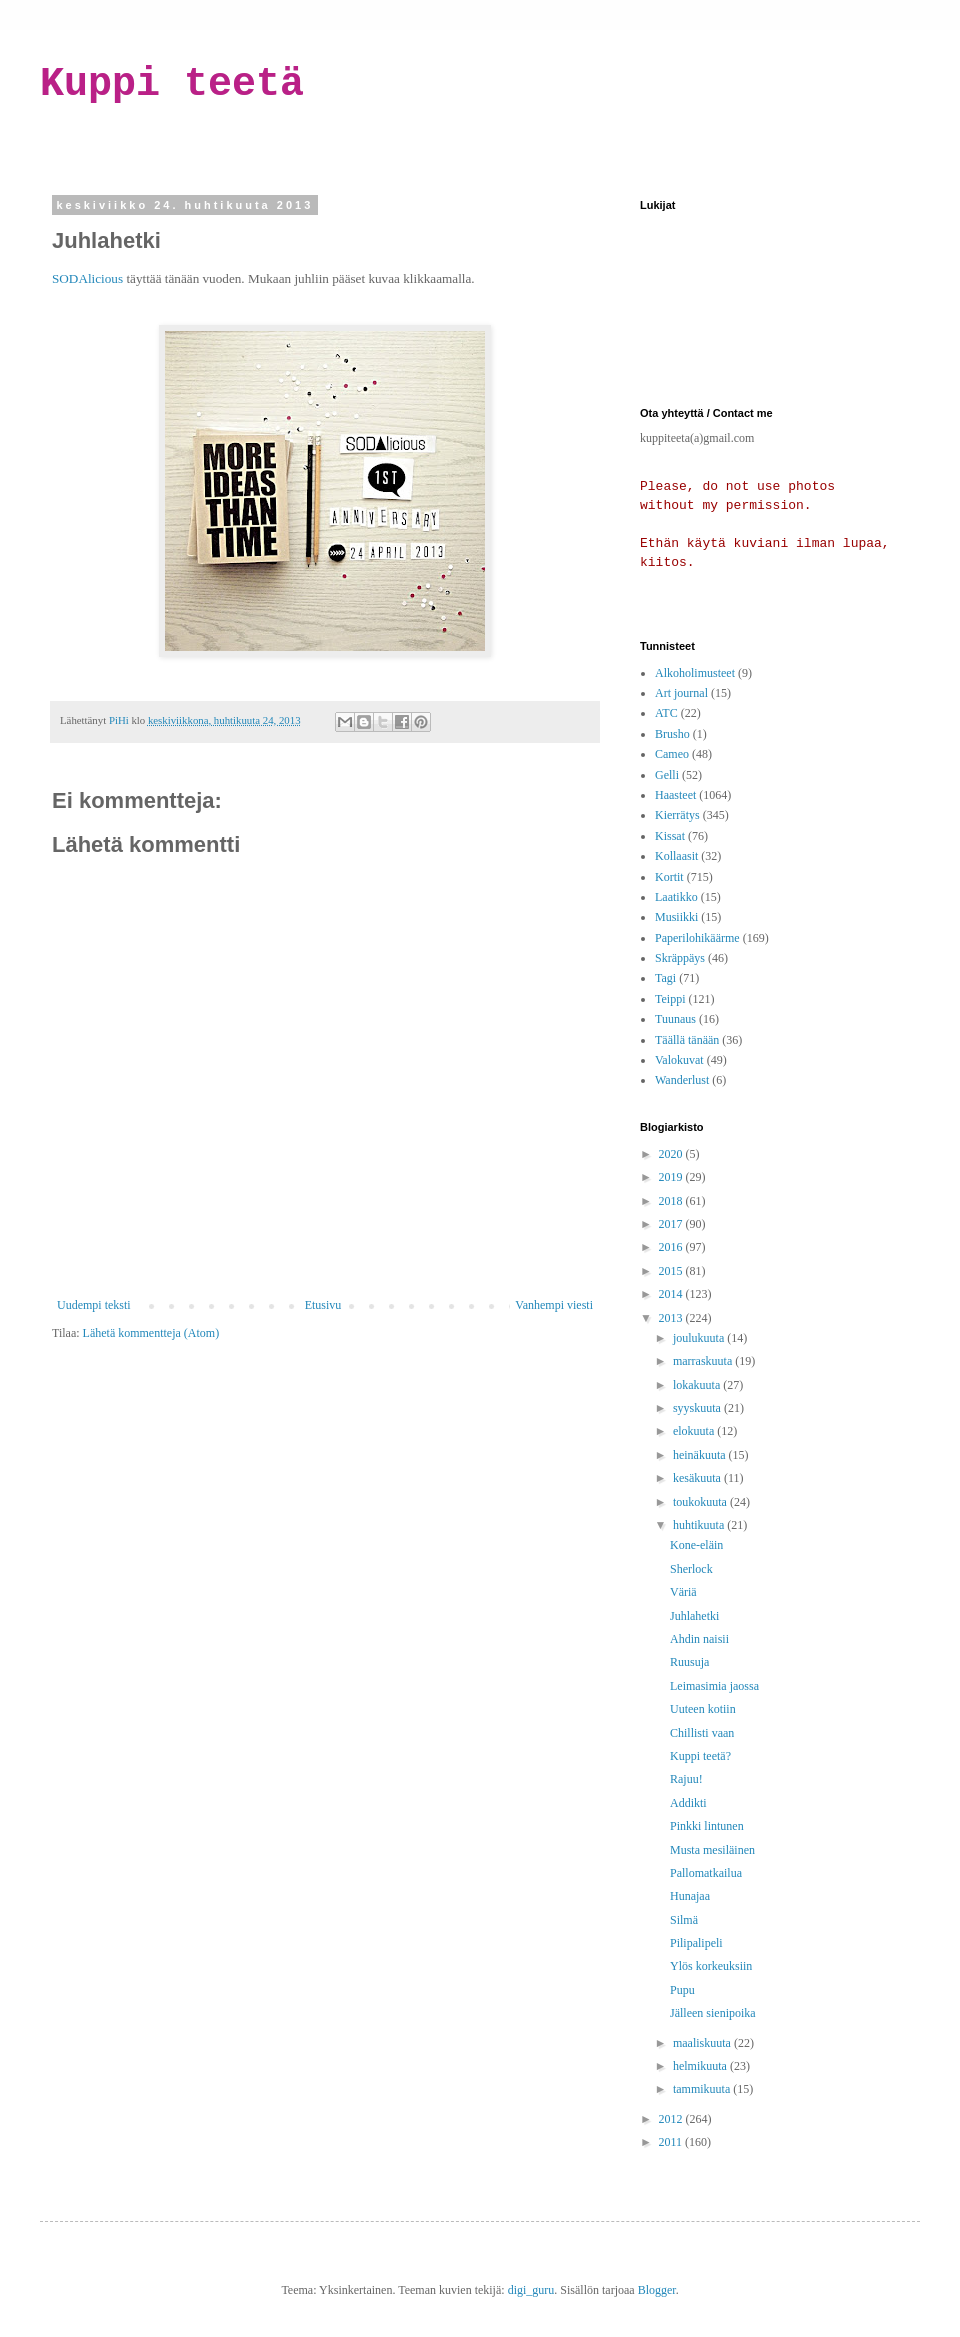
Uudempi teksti (94, 1305)
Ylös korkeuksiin (711, 1966)
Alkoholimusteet (695, 673)
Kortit (669, 877)
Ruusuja (689, 1662)
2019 (672, 1177)
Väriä (683, 1592)
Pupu (682, 1990)
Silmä (684, 1920)
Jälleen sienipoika (713, 2013)
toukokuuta (701, 1502)
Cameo (672, 754)
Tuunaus (675, 1019)
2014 (672, 1294)
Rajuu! (686, 1779)
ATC (666, 713)
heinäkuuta (701, 1455)
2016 (672, 1247)
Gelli (667, 775)
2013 (672, 1318)
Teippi (670, 999)
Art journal (681, 693)
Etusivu (323, 1305)
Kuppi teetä (172, 84)
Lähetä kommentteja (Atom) (151, 1333)
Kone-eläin (696, 1545)
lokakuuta (698, 1385)
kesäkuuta (698, 1478)
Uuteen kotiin (703, 1709)
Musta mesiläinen (712, 1850)
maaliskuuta (703, 2043)
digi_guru (531, 2290)
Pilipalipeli (696, 1943)
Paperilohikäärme (697, 938)
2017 (672, 1224)
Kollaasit (676, 856)
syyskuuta (698, 1408)
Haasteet (675, 795)
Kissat (670, 836)
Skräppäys (680, 958)
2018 (672, 1201)
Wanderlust (682, 1080)
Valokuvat (679, 1060)
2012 (672, 2119)
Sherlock (691, 1569)
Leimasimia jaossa (714, 1686)
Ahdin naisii (699, 1639)
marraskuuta (704, 1361)
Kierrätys (677, 815)
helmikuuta (701, 2066)
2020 (672, 1154)
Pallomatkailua (706, 1873)
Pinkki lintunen (707, 1826)
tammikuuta (703, 2089)
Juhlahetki (694, 1616)
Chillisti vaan (702, 1733)
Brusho (672, 734)
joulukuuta (700, 1338)
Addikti (688, 1803)
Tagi (665, 978)
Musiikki (676, 917)
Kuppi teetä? (700, 1756)
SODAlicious (87, 278)
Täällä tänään (687, 1040)
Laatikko (676, 897)
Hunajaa (690, 1896)
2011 (672, 2142)
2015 (672, 1271)
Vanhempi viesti (554, 1305)
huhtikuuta (700, 1525)
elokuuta (695, 1431)
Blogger (657, 2290)
